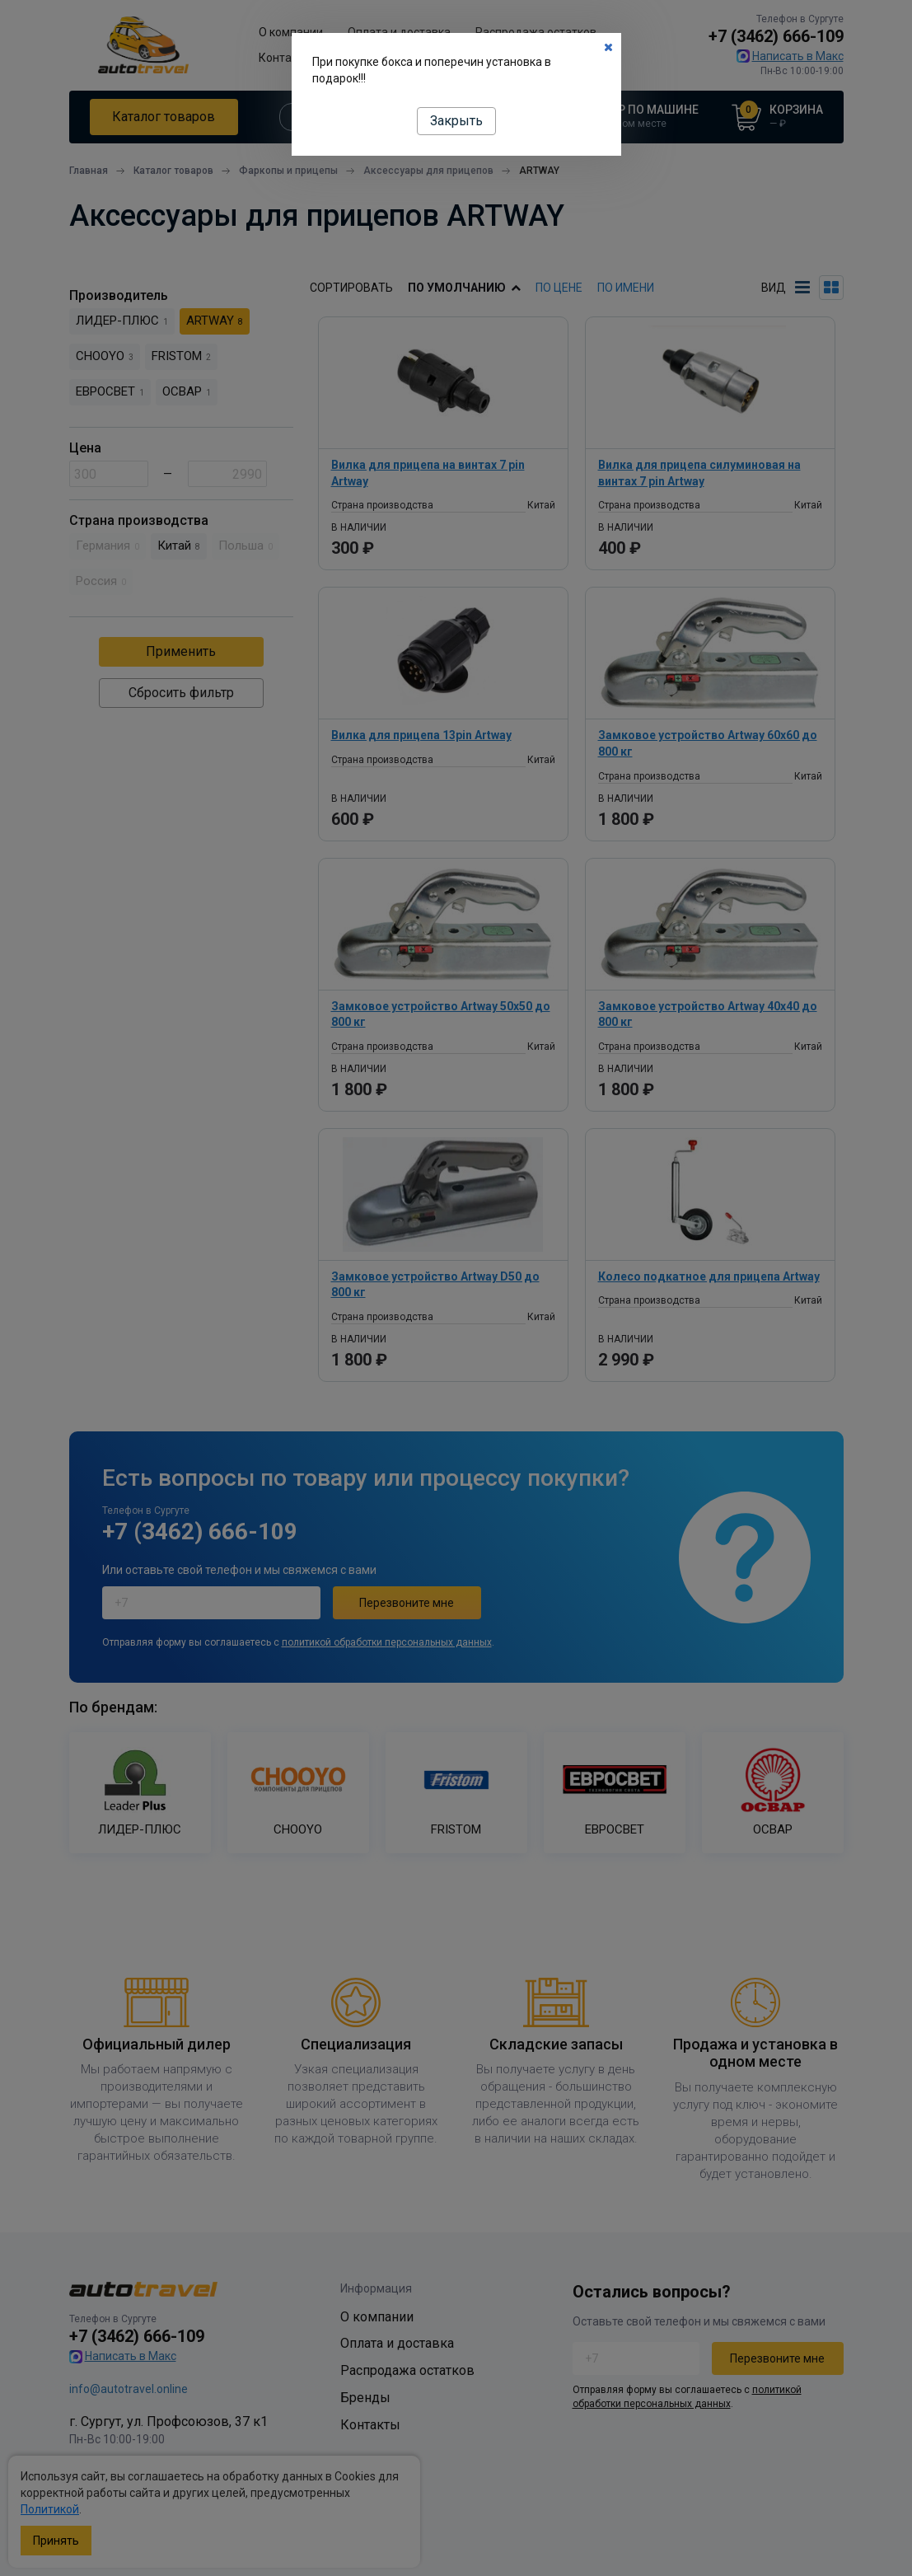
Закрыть (456, 121)
